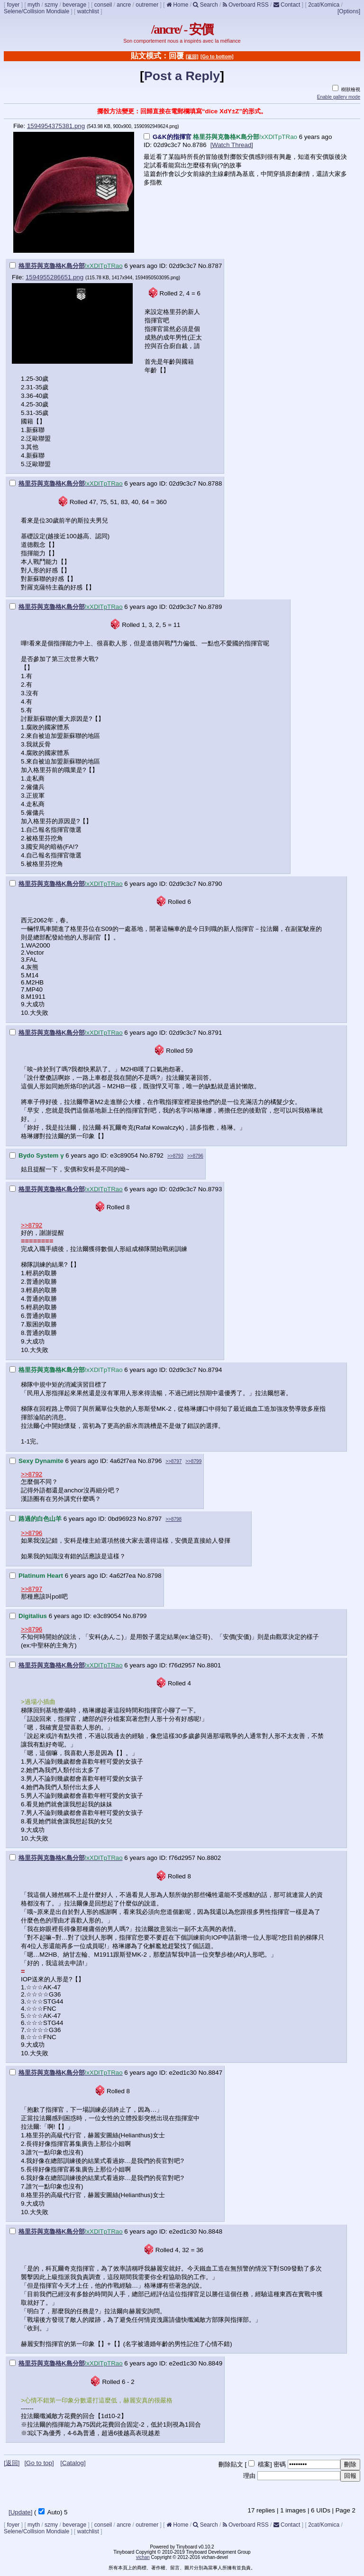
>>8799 (193, 1461)
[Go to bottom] (216, 56)
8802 (214, 1857)
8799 (140, 1615)
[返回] (192, 56)
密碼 (279, 2464)
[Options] (348, 11)
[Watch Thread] (231, 144)
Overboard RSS (246, 4)
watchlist (88, 11)
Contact (286, 4)
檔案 (264, 2464)
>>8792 (31, 1225)
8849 (215, 2363)
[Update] (20, 2512)
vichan (143, 2557)
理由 (249, 2475)
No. (187, 144)
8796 (155, 1460)
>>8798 (173, 1519)
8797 (155, 1518)
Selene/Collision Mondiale (36, 11)
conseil (103, 4)
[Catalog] (72, 2462)
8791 (215, 1032)
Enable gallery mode (338, 97)
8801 (214, 1665)
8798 (154, 1575)
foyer (13, 4)
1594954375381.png (56, 125)
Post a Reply (182, 76)
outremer (147, 4)
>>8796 (195, 1156)
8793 (215, 1189)
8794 (215, 1369)
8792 (156, 1155)
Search (205, 4)
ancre (124, 4)
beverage (74, 4)
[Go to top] (39, 2462)
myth (33, 4)
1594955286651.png (54, 277)
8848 (215, 2231)
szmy (51, 4)
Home (177, 4)
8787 (215, 265)
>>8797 (173, 1461)
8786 (199, 144)
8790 (215, 883)
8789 (215, 606)
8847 (215, 2072)
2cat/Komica (323, 4)
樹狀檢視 (346, 89)
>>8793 (175, 1156)
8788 (215, 483)
